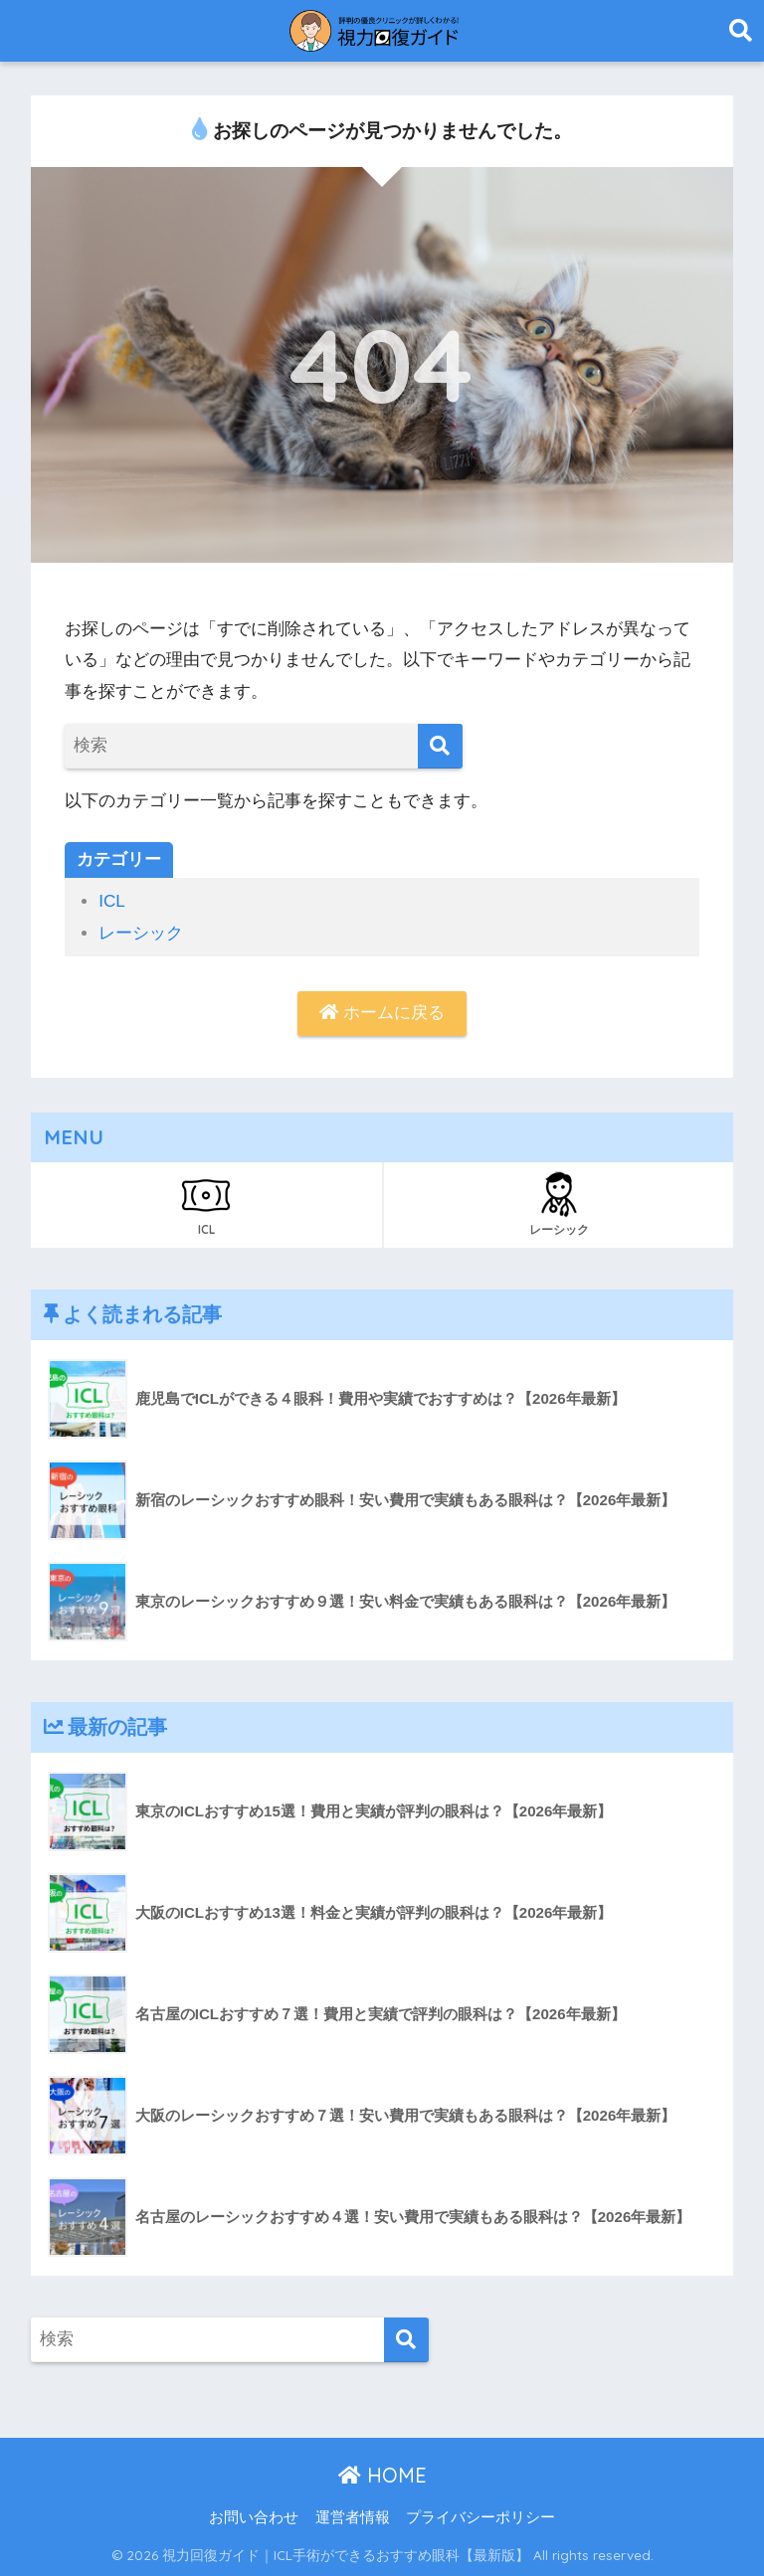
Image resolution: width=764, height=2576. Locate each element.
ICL (111, 901)
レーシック (140, 933)
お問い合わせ (253, 2517)
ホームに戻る (382, 1012)
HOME (382, 2475)
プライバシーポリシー (480, 2517)
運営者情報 (352, 2517)
